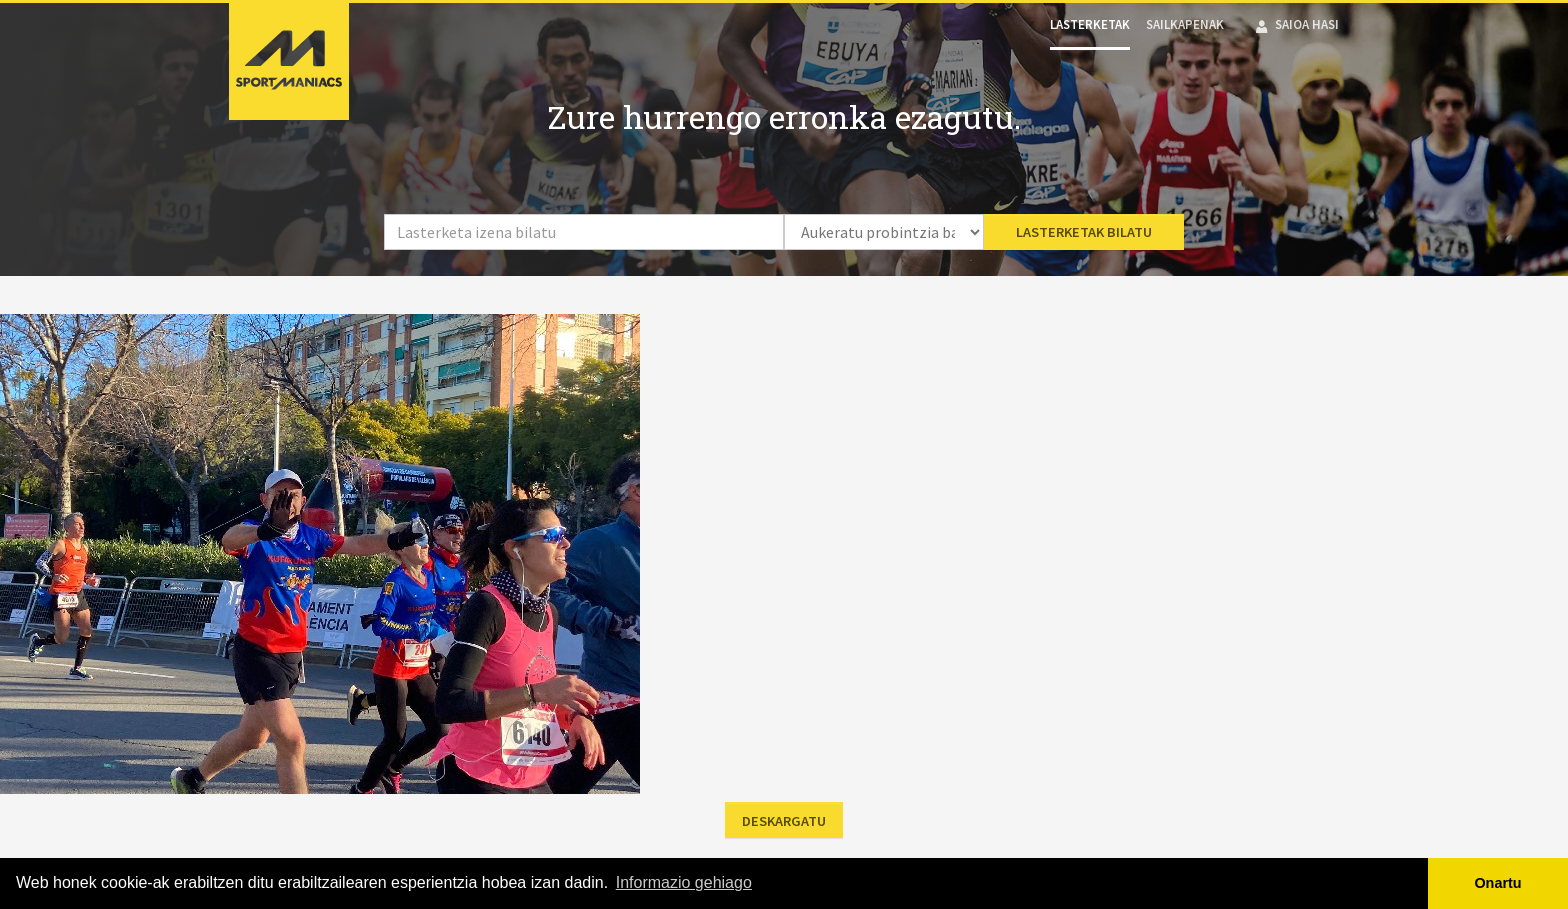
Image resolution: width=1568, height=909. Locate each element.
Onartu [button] (1497, 883)
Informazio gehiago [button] (684, 882)
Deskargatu (784, 821)
